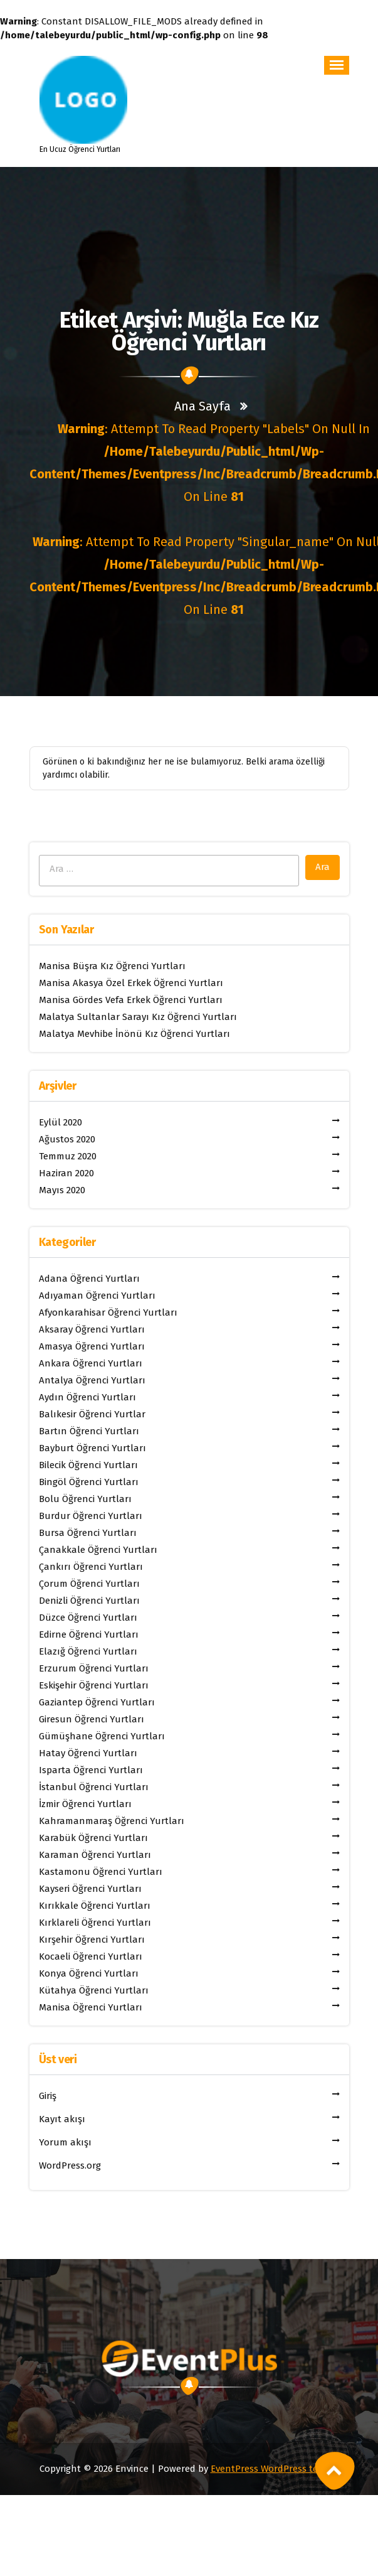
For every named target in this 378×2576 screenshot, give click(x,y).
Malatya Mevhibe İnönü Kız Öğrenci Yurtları (134, 1033)
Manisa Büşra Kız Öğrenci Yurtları (112, 966)
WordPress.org (70, 2165)
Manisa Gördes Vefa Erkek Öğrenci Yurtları (131, 1000)
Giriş (47, 2095)
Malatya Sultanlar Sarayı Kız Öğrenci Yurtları (138, 1016)
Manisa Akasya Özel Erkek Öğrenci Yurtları (131, 983)
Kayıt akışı (62, 2119)
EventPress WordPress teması (275, 2468)
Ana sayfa (202, 406)
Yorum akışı (65, 2142)
